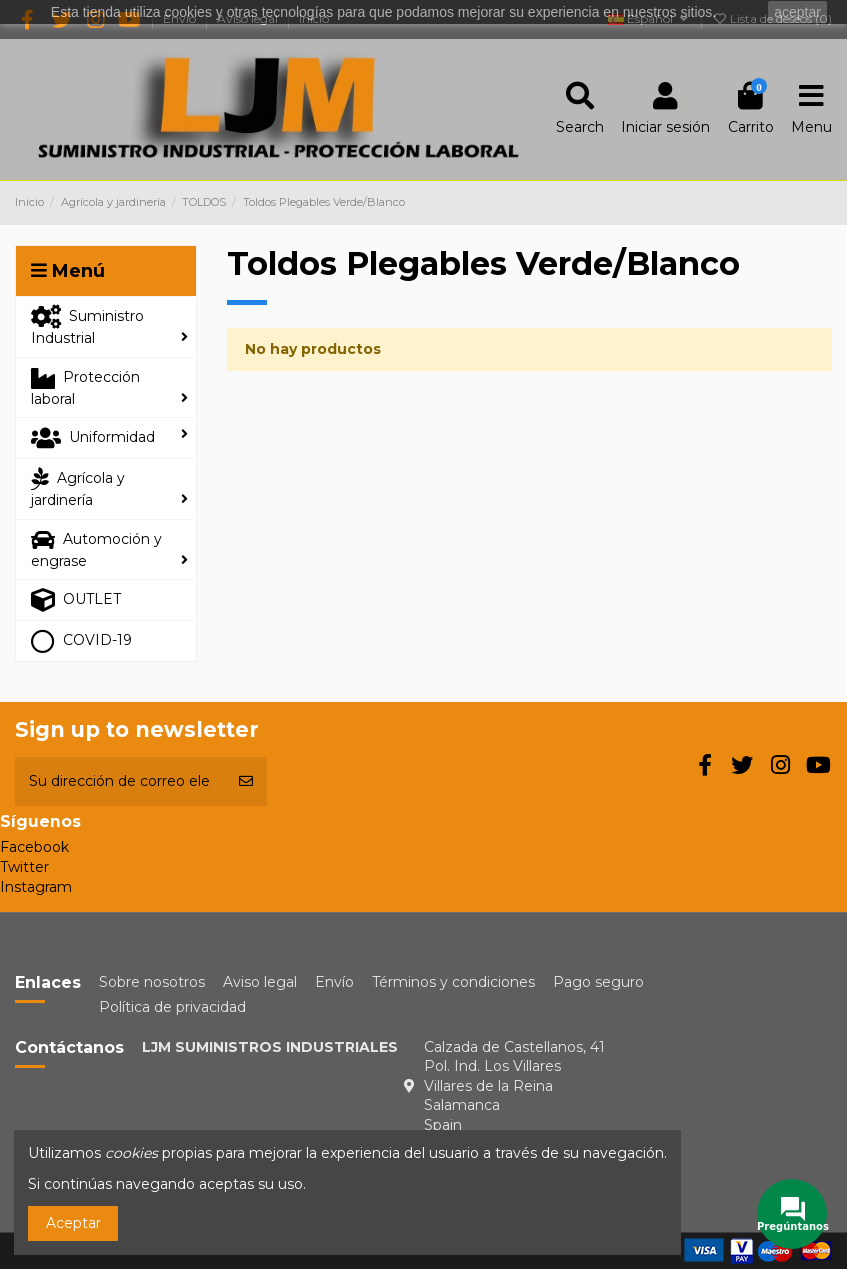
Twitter (24, 867)
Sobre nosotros (152, 982)
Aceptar (73, 1223)
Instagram (36, 887)
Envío (334, 982)
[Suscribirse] (246, 781)
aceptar (797, 12)
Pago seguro (598, 982)
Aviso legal (260, 982)
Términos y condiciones (453, 982)
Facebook (34, 847)
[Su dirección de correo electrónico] (120, 781)
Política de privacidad (172, 1007)
